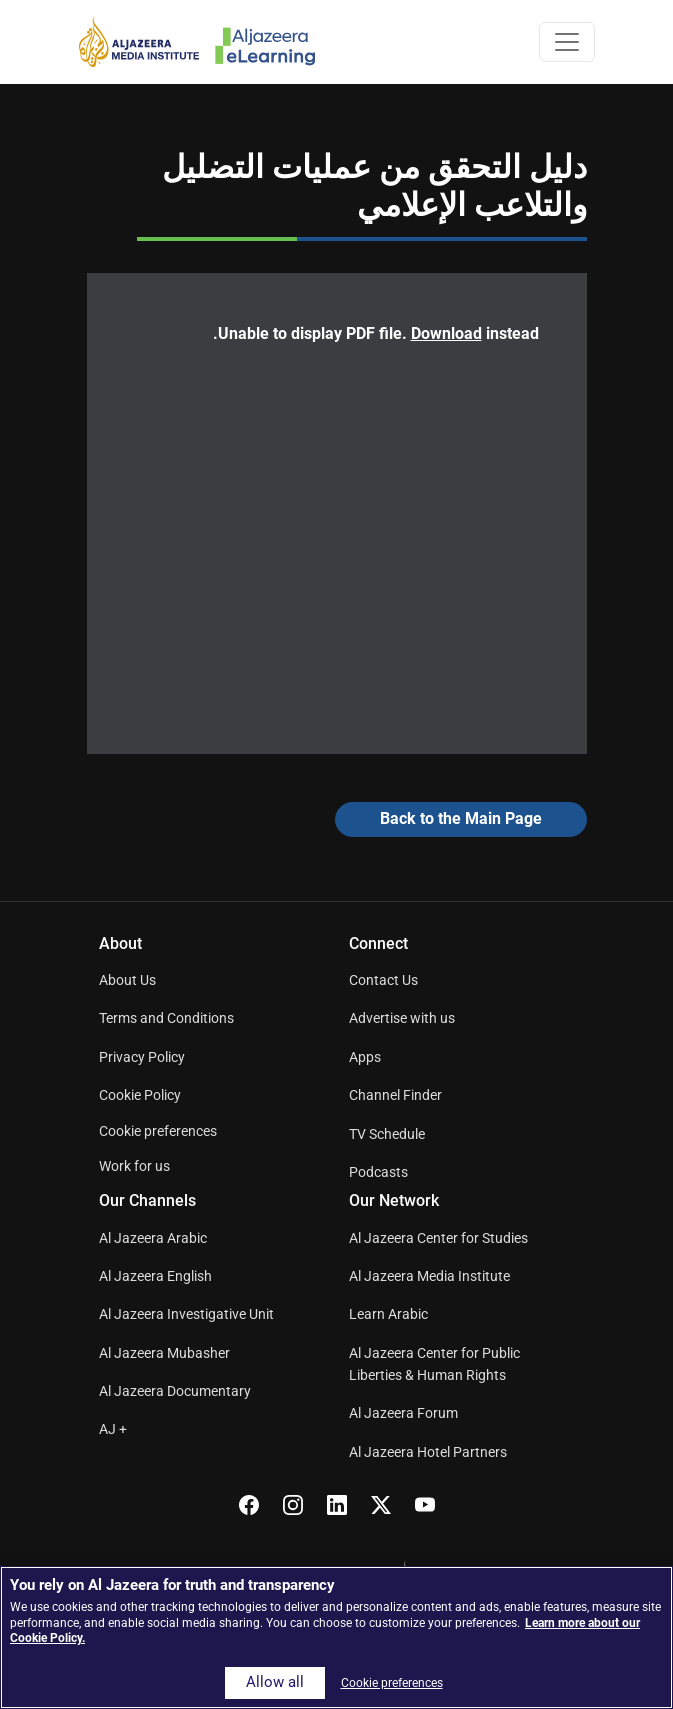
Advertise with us (402, 1018)
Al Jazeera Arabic (153, 1238)
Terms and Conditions (166, 1018)
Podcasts (378, 1172)
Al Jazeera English (155, 1276)
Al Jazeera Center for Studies (438, 1238)
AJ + (113, 1429)
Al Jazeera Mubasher (164, 1353)
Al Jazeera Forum (403, 1413)
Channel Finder (395, 1095)
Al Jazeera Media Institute (429, 1276)
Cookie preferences (158, 1131)
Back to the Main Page (461, 818)
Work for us (134, 1166)
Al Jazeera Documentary (175, 1391)
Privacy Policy (142, 1057)
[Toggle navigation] (567, 42)
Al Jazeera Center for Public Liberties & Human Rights (434, 1364)
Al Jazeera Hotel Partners (428, 1452)
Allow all (275, 1682)
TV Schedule (387, 1134)
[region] (336, 1637)
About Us (127, 980)
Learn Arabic (388, 1314)
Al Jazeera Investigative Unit (186, 1314)
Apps (365, 1057)
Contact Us (383, 980)
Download (446, 333)
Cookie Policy (140, 1095)
